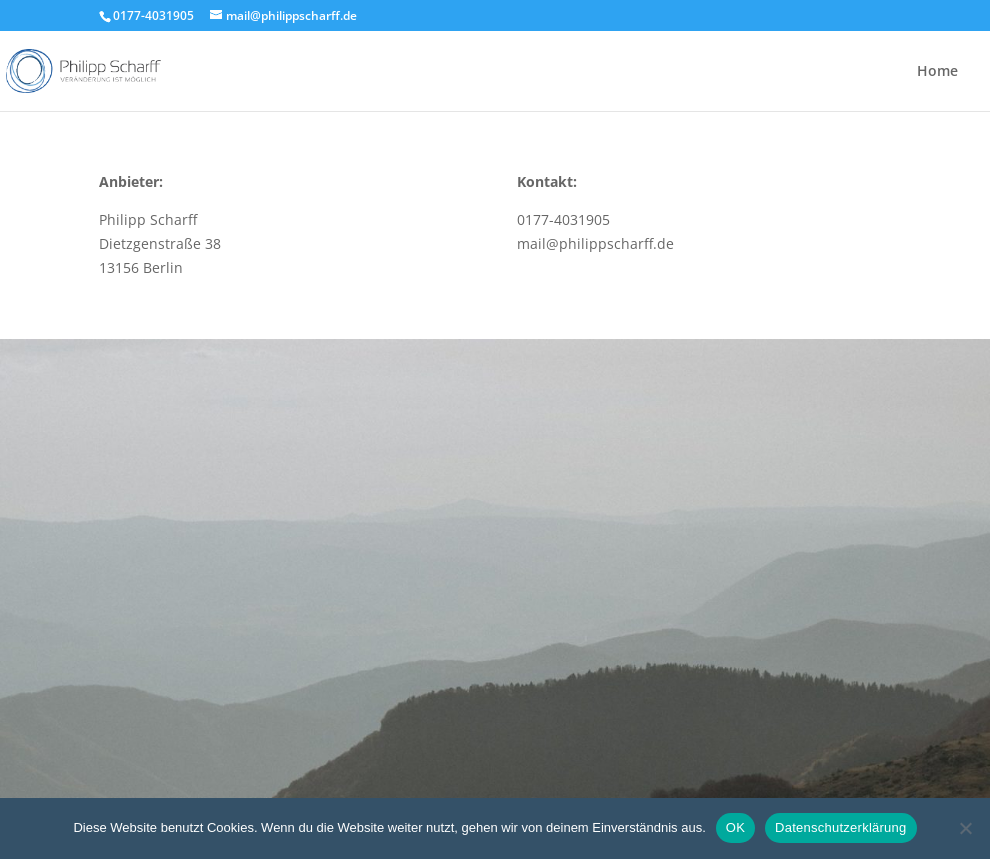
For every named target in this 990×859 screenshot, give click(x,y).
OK (735, 827)
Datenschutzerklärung (840, 827)
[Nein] (965, 828)
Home (937, 72)
